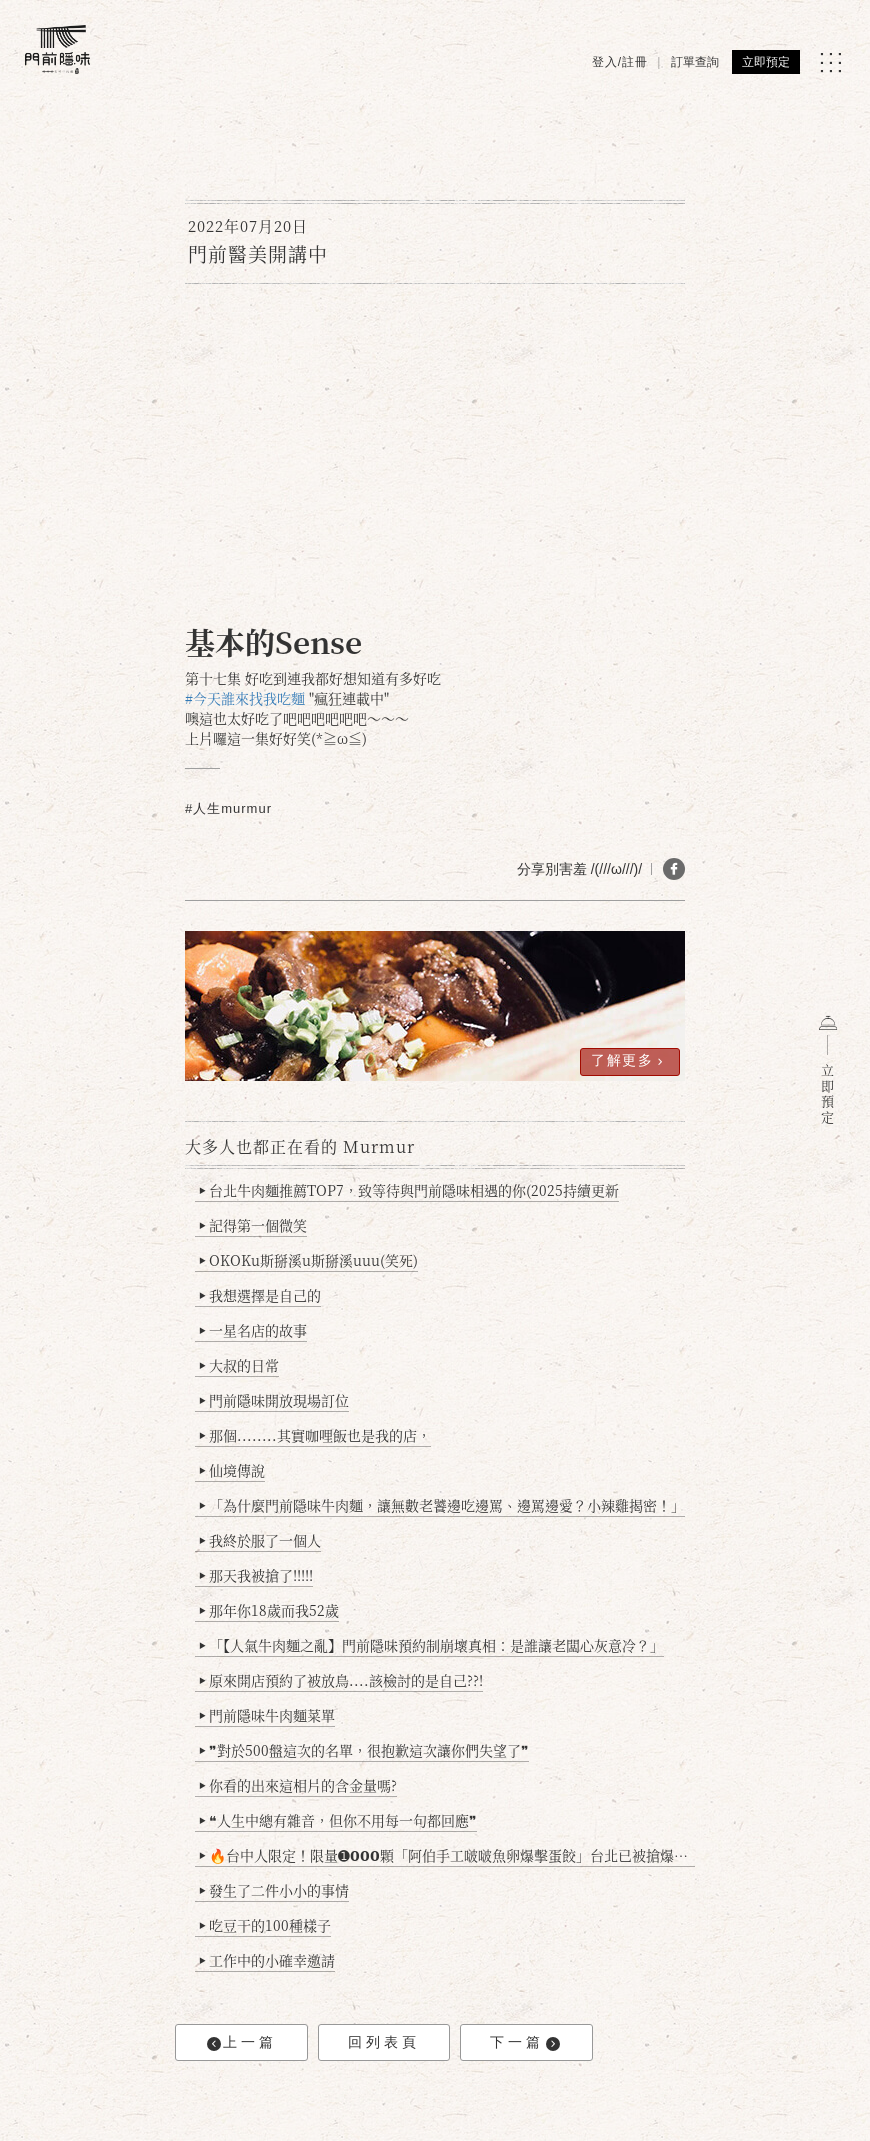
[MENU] (830, 62)
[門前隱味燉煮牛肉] (57, 49)
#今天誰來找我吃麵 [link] (245, 698)
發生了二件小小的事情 (274, 1890)
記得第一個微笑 (253, 1225)
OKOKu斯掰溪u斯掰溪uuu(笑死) (309, 1260)
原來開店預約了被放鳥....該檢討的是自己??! (341, 1680)
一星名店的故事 (253, 1330)
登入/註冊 (620, 62)
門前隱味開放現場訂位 (274, 1400)
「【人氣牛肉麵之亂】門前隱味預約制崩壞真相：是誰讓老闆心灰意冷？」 (432, 1645)
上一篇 (242, 2042)
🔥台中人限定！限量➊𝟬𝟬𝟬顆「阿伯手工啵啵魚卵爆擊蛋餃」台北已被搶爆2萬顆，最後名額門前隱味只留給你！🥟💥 (447, 1855)
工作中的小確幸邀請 (267, 1960)
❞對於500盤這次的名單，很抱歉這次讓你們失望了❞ (364, 1750)
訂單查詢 (695, 62)
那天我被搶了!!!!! (256, 1575)
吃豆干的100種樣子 (265, 1925)
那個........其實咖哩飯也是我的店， (315, 1435)
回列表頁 (384, 2042)
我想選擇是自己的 (260, 1295)
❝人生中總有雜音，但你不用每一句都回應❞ (338, 1820)
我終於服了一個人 (260, 1540)
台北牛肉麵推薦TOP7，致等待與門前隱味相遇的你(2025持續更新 (409, 1190)
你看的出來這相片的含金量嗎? (298, 1785)
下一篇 (525, 2042)
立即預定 (766, 62)
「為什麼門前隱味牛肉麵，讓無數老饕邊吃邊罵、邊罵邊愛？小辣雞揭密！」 (442, 1505)
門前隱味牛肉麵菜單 (267, 1715)
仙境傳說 (232, 1470)
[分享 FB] (674, 869)
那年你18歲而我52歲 (269, 1610)
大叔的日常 (239, 1365)
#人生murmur (228, 808)
